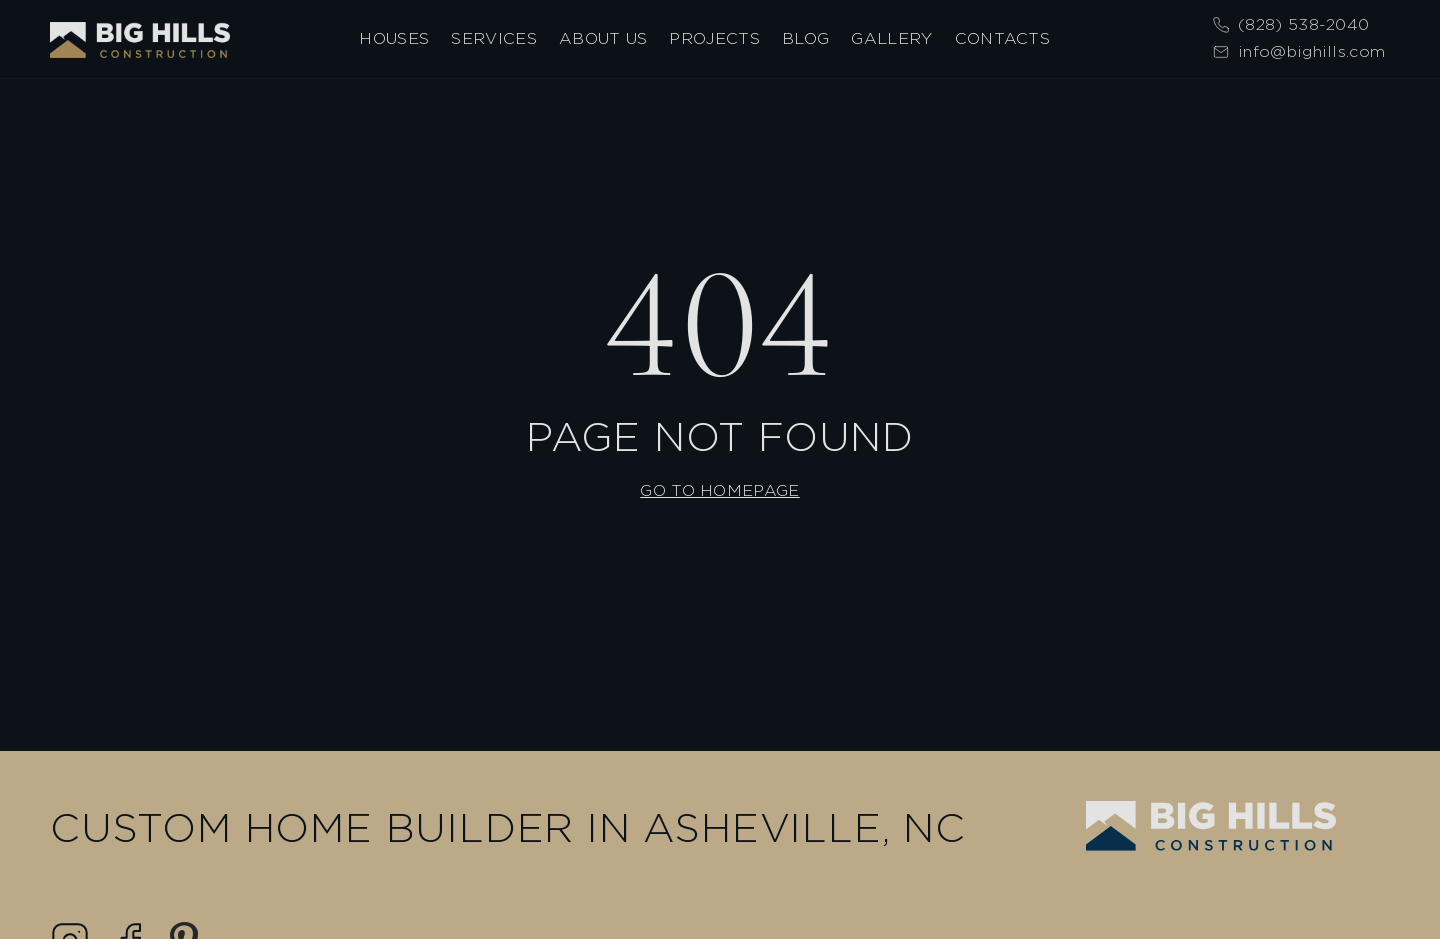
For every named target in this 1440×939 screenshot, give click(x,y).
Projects (714, 39)
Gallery (891, 39)
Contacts (1003, 39)
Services (494, 39)
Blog (805, 39)
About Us (603, 39)
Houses (394, 39)
